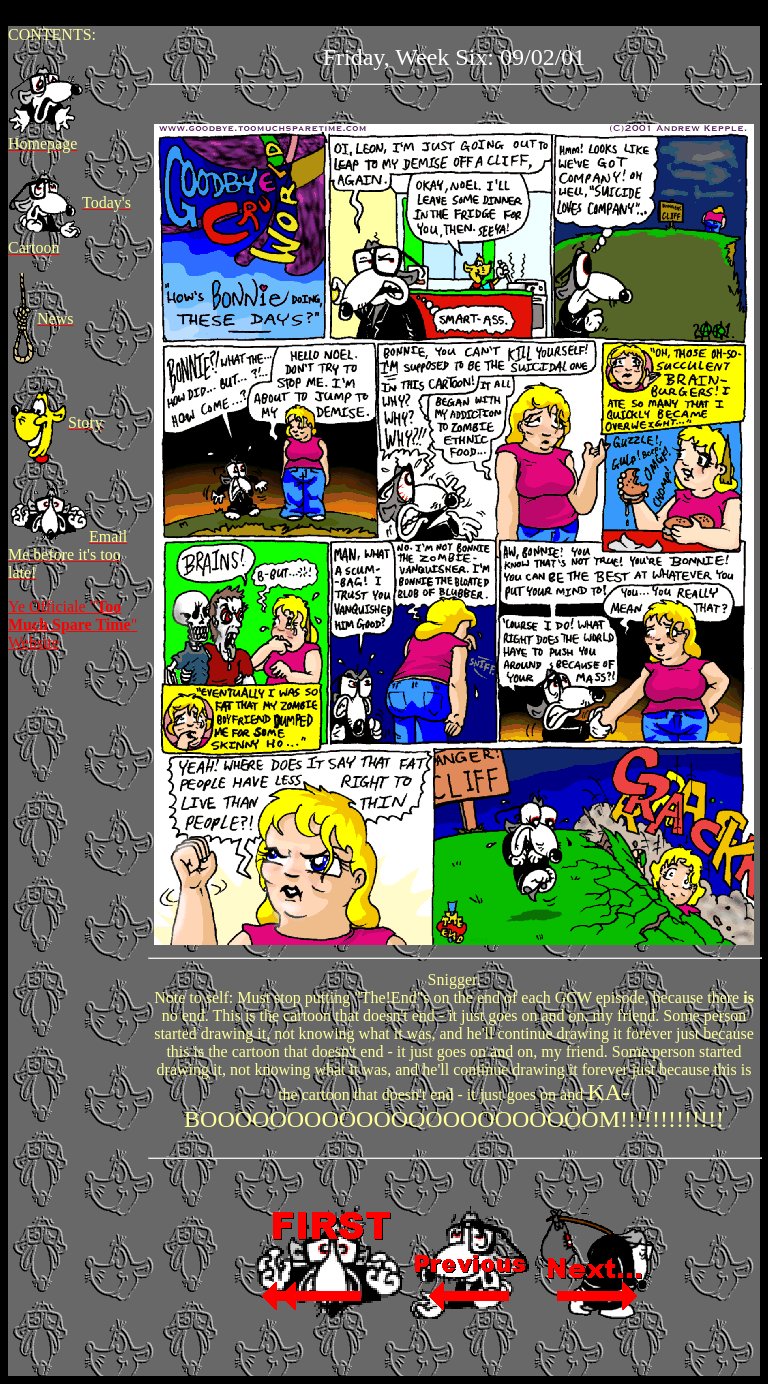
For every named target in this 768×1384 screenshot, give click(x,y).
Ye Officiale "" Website (72, 624)
